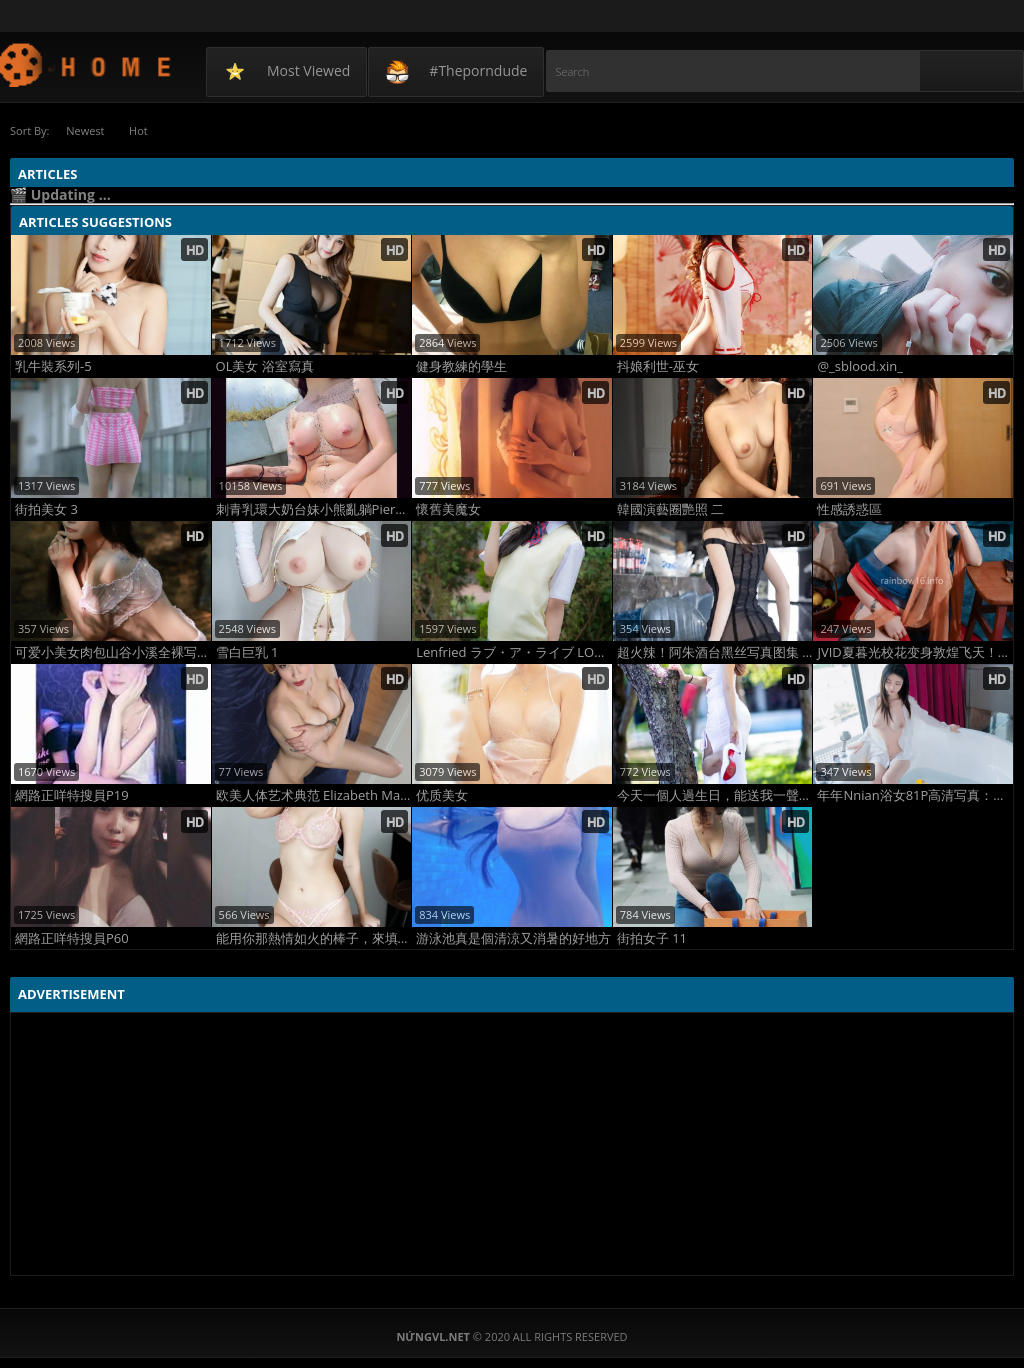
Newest (85, 130)
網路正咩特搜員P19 (72, 795)
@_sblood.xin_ (860, 366)
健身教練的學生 (461, 366)
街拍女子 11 (652, 938)
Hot (139, 130)
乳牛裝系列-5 (53, 366)
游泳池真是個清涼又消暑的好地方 (513, 938)
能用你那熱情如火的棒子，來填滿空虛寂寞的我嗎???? (314, 938)
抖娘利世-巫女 (658, 366)
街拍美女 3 (46, 509)
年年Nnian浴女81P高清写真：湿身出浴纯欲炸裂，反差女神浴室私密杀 (915, 795)
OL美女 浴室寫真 (265, 366)
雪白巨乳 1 (247, 652)
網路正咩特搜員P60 (72, 938)
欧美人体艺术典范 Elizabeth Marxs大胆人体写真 (314, 795)
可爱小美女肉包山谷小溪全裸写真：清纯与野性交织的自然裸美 (113, 652)
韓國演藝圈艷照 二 (670, 509)
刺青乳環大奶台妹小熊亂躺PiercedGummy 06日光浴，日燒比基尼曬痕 (314, 509)
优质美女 (442, 795)
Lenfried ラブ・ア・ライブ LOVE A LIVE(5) (514, 652)
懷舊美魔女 (448, 509)
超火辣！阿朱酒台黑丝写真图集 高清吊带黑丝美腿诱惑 (715, 652)
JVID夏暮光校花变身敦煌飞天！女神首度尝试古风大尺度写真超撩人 (915, 652)
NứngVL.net (86, 64)
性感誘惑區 (849, 509)
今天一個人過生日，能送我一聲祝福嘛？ (715, 795)
